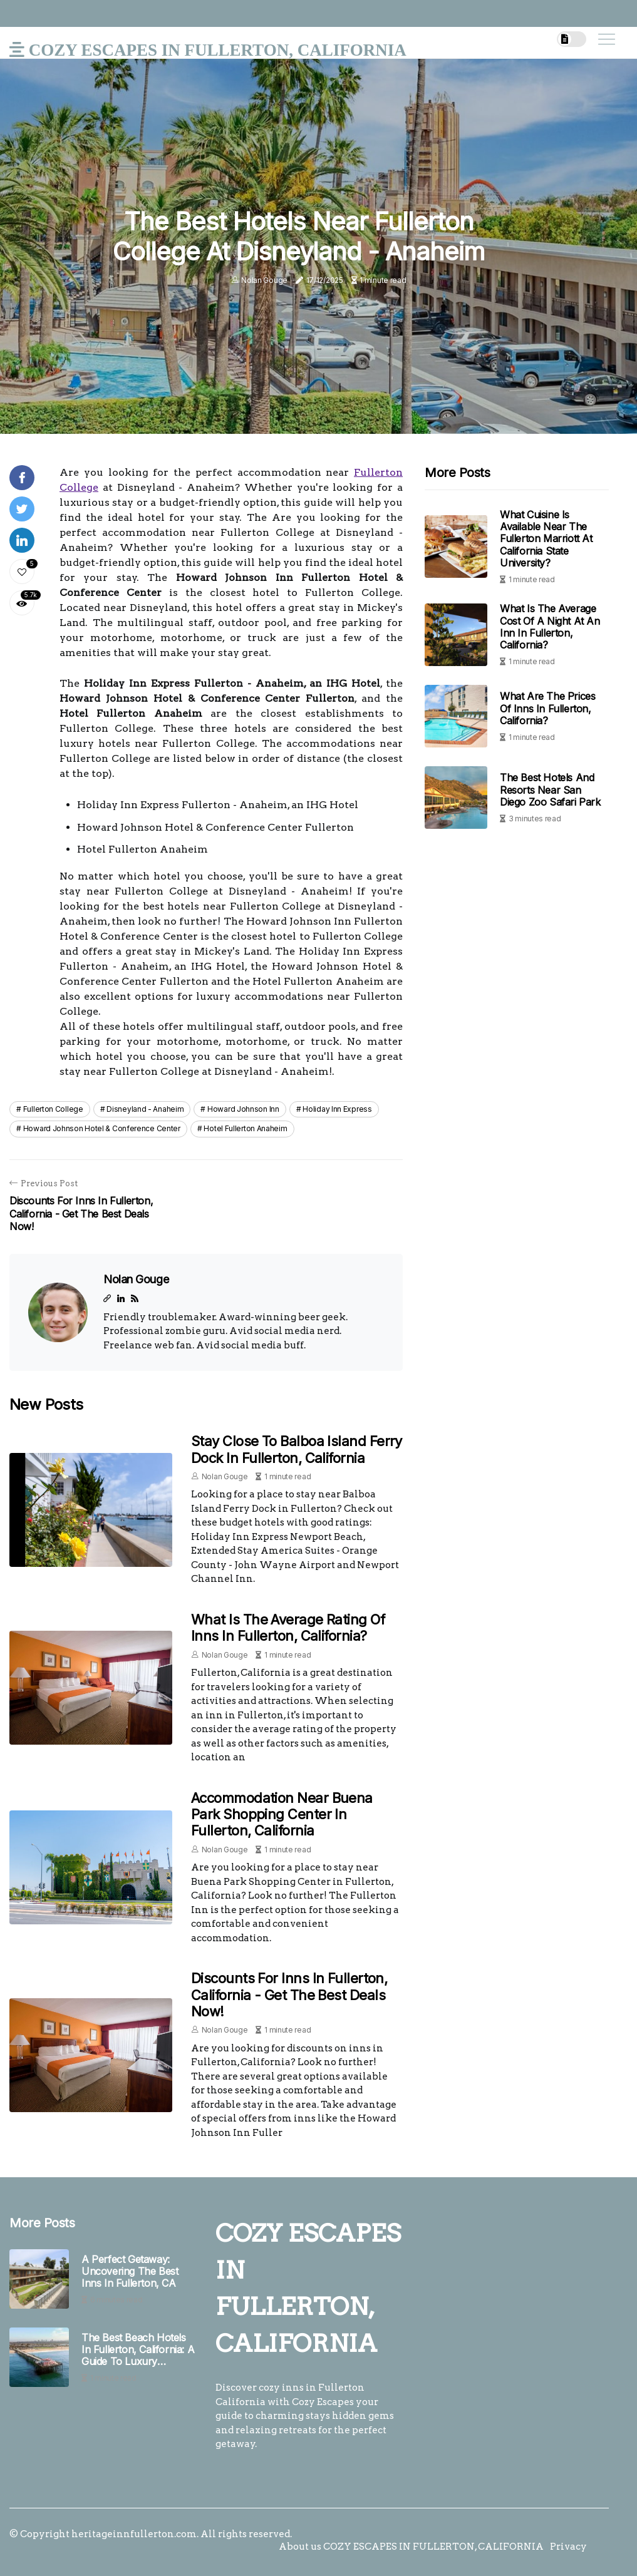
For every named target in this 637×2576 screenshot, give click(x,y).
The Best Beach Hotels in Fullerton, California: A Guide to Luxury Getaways (137, 2350)
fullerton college (53, 1109)
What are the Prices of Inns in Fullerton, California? (547, 708)
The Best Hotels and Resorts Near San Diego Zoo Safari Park (550, 789)
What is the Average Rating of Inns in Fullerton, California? (288, 1627)
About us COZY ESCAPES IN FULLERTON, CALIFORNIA (411, 2546)
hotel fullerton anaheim (245, 1128)
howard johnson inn (243, 1109)
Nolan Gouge (264, 280)
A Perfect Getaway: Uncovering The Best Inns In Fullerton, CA (129, 2271)
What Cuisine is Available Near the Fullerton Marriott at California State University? (546, 538)
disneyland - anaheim (145, 1109)
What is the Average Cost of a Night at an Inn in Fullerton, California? (550, 626)
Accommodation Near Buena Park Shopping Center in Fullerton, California (282, 1814)
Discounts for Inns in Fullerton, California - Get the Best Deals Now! (289, 1994)
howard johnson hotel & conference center (101, 1128)
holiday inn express (337, 1109)
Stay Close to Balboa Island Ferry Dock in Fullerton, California (296, 1449)
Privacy (568, 2546)
